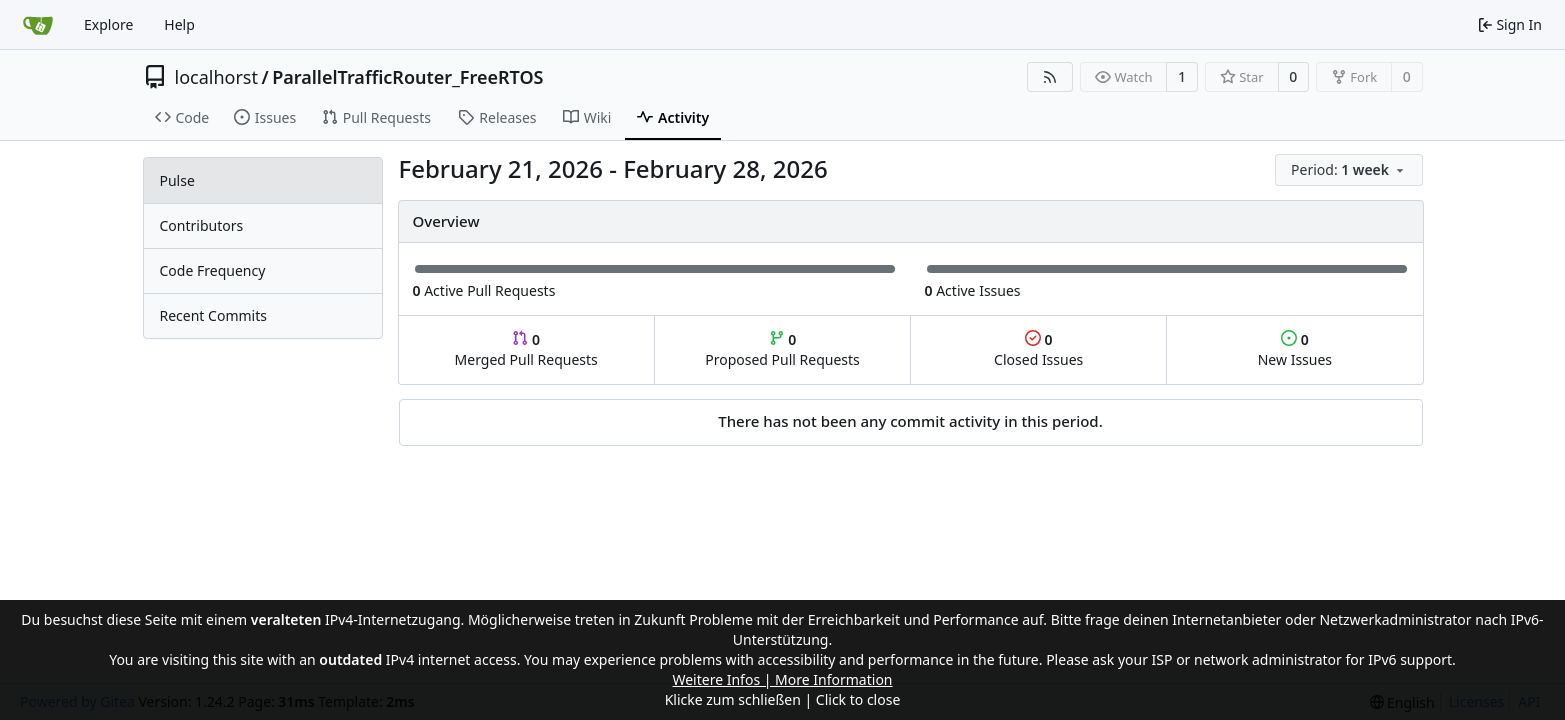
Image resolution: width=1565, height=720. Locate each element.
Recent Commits (213, 315)
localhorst (216, 77)
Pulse (177, 180)
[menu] (1348, 170)
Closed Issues (1038, 349)
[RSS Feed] (1050, 77)
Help (179, 24)
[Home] (38, 25)
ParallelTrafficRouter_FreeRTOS (407, 77)
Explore (108, 24)
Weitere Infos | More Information (782, 679)
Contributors (202, 225)
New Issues (1295, 349)
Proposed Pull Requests (782, 349)
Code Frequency (213, 270)
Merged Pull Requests (526, 349)
